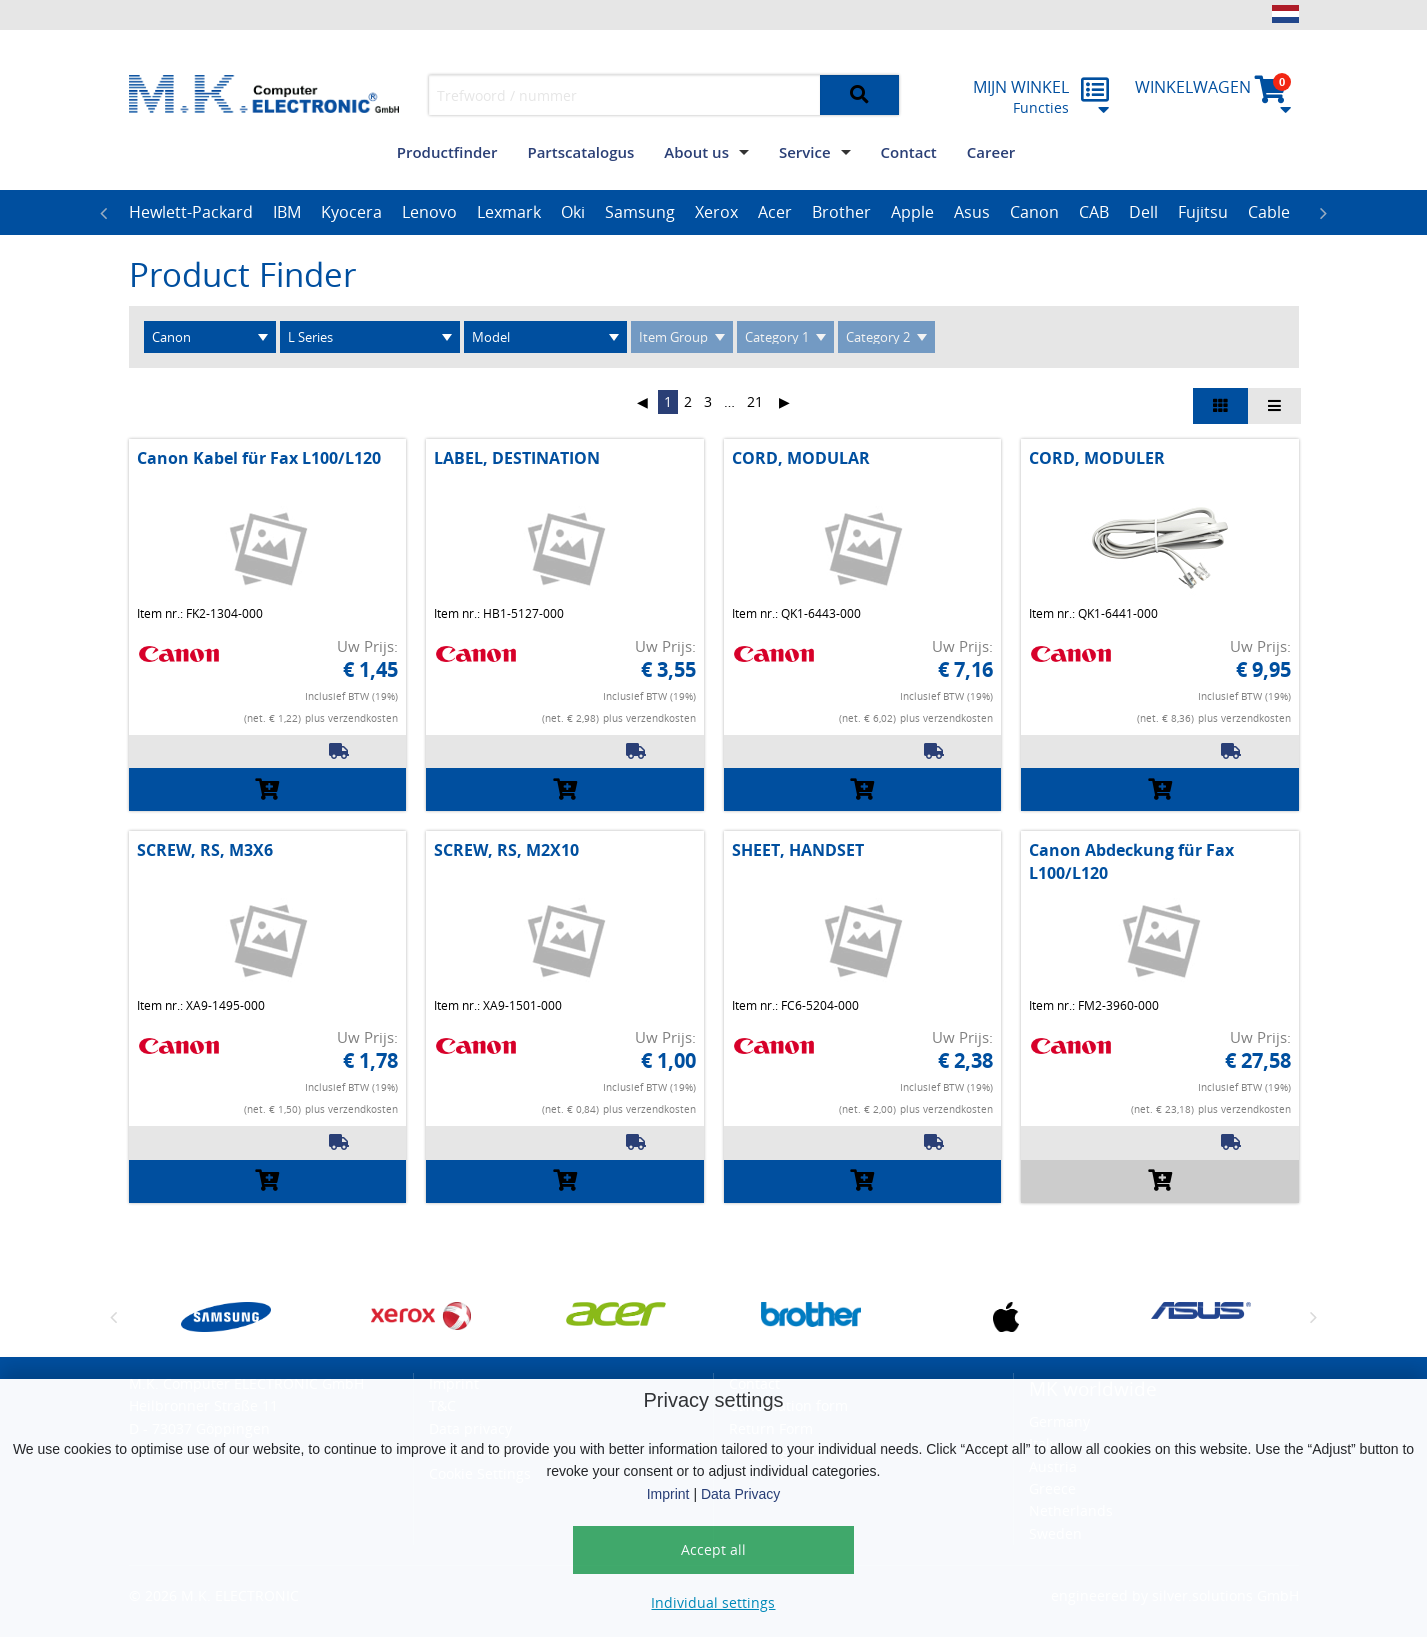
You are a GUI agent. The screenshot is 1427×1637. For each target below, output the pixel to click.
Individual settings (713, 1602)
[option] (191, 213)
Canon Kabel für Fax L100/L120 (259, 458)
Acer (775, 212)
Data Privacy (740, 1494)
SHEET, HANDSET (798, 850)
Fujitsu (1203, 212)
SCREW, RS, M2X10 (506, 850)
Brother (841, 212)
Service (805, 152)
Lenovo (429, 212)
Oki (573, 212)
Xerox (716, 212)
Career (991, 152)
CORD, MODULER (1097, 458)
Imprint (668, 1494)
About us (696, 152)
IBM (287, 212)
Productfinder (447, 152)
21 (755, 401)
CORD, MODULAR (801, 458)
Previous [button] (104, 213)
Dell (1143, 212)
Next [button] (1324, 213)
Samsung (640, 212)
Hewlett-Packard (191, 212)
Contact (909, 152)
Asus (972, 212)
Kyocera (351, 212)
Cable (1269, 212)
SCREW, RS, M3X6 (205, 850)
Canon (1034, 212)
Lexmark (509, 212)
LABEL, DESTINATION (517, 458)
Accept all (713, 1549)
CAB (1094, 212)
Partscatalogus (580, 152)
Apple (912, 212)
